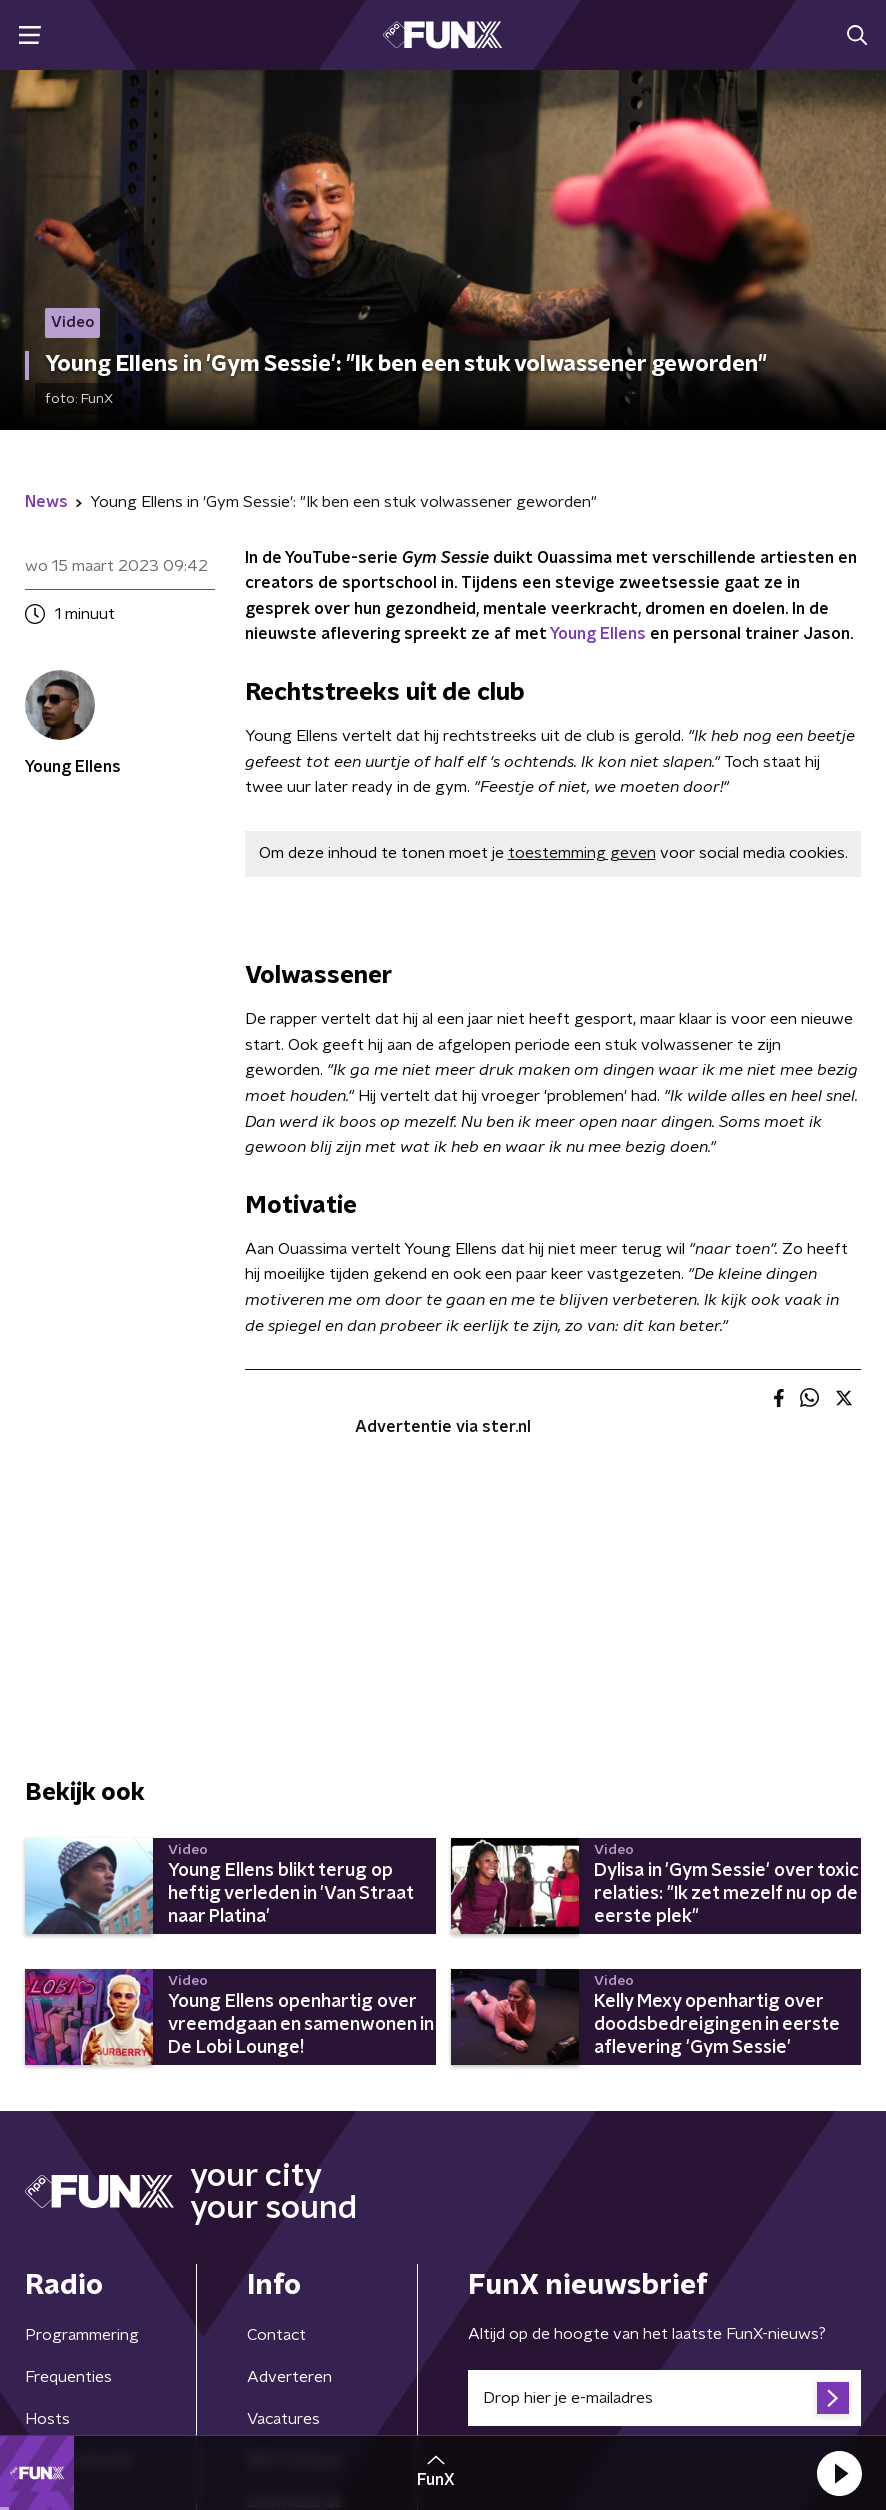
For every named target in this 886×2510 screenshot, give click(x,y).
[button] (839, 2473)
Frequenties (68, 2377)
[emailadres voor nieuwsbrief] (664, 2398)
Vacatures (283, 2419)
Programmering (82, 2335)
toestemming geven (582, 853)
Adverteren (289, 2377)
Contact (276, 2335)
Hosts (47, 2419)
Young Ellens (598, 634)
